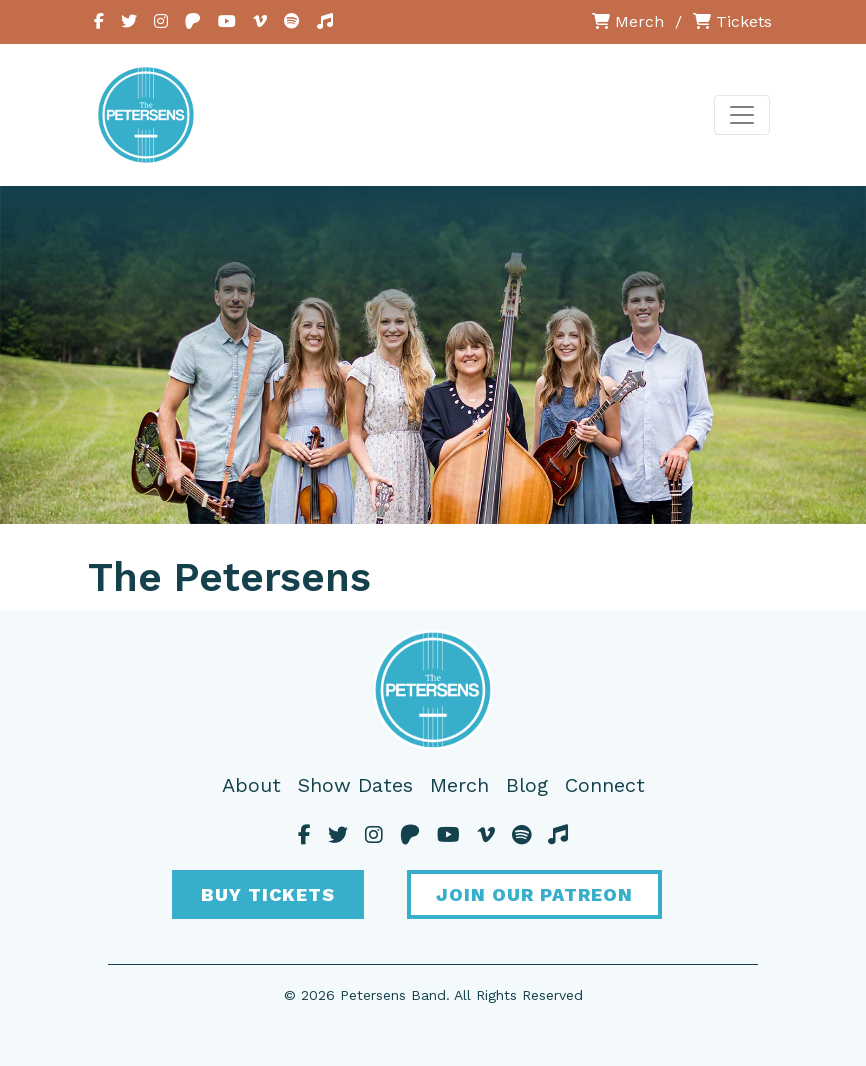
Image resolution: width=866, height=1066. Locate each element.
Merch (628, 21)
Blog (527, 785)
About (251, 785)
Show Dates (355, 785)
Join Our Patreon (534, 894)
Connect (605, 785)
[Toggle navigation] (742, 115)
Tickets (732, 21)
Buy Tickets (268, 894)
